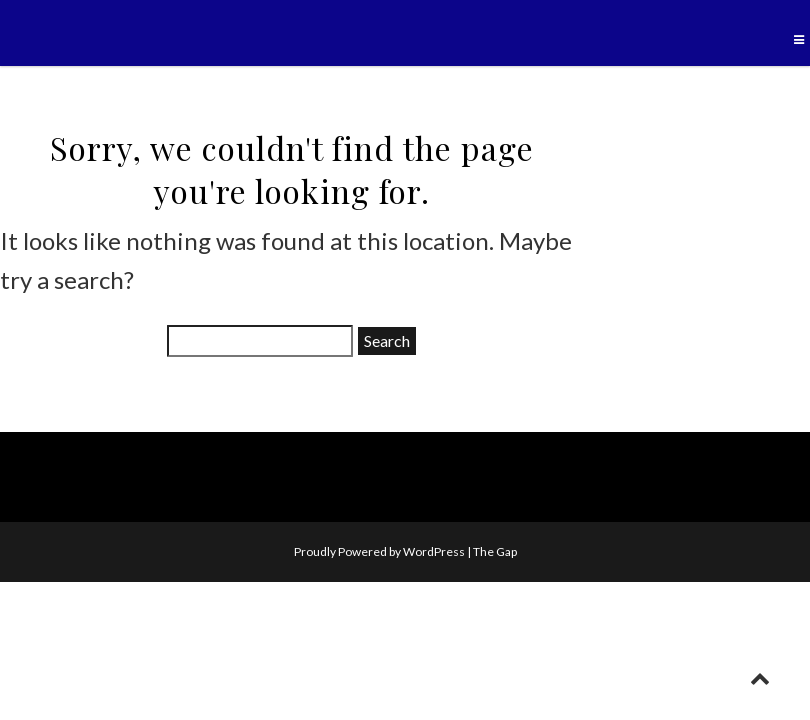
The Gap (495, 551)
